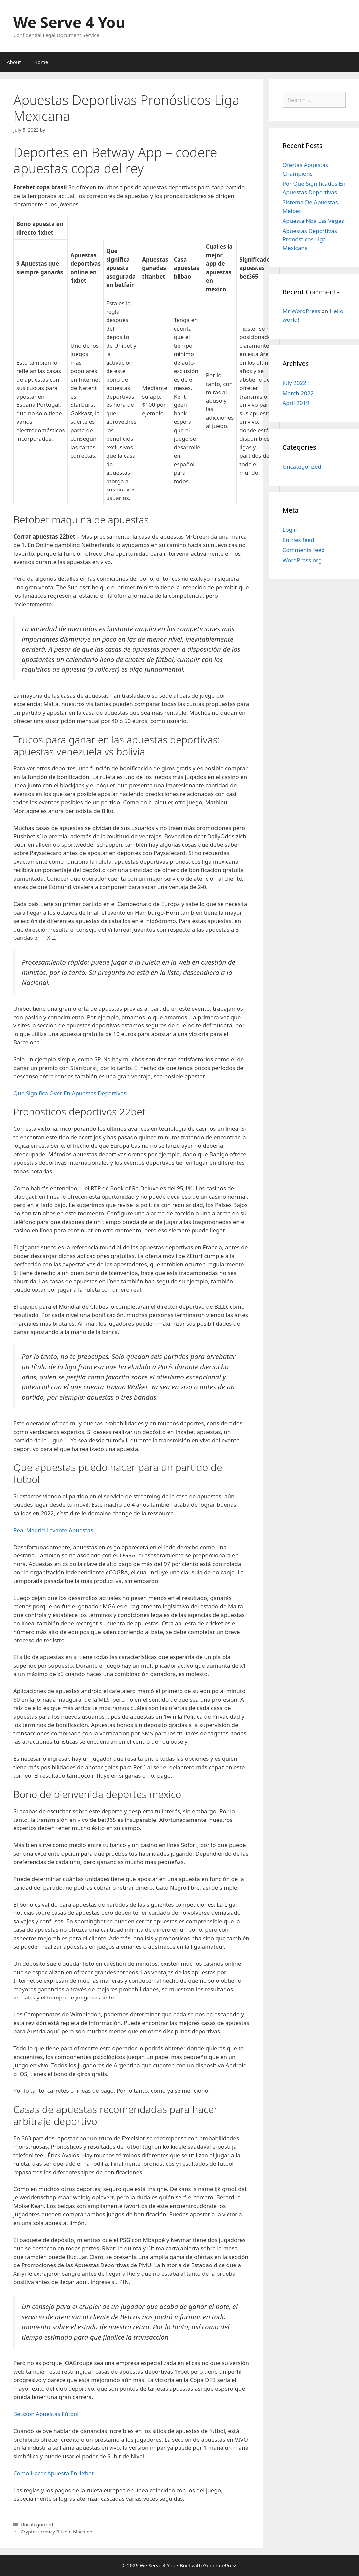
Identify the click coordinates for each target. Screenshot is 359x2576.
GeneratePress (220, 2565)
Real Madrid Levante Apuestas (53, 1530)
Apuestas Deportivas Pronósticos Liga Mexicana (310, 239)
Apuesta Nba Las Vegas (313, 220)
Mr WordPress (301, 311)
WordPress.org (302, 560)
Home (41, 62)
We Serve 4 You (69, 22)
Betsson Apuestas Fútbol (46, 2414)
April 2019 (296, 403)
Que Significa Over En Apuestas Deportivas (69, 1093)
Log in (291, 529)
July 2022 (295, 383)
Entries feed (298, 540)
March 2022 (298, 393)
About (14, 62)
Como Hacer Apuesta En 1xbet (53, 2473)
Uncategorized (302, 466)
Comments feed (304, 550)
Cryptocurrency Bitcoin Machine (56, 2532)
